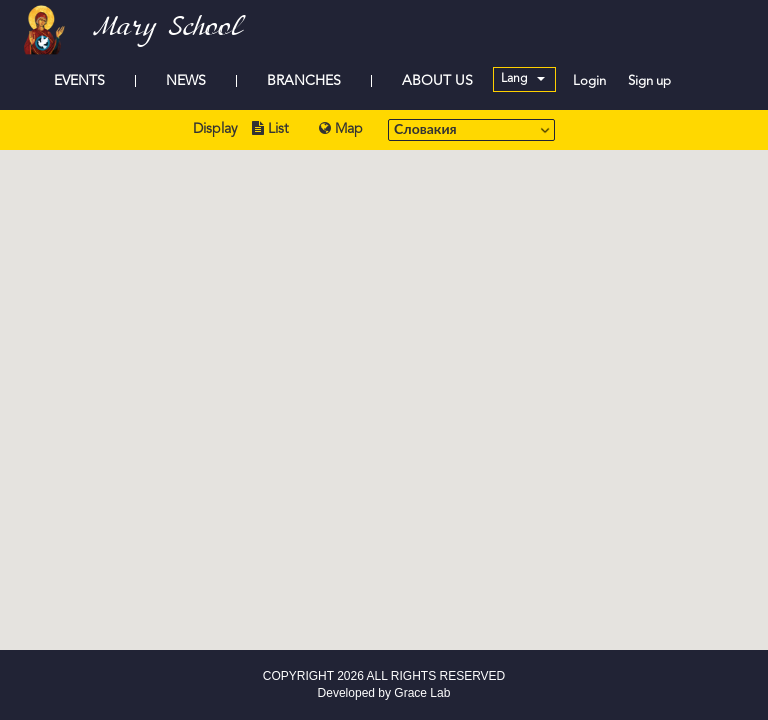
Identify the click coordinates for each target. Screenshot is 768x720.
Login (589, 81)
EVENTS (79, 81)
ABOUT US (437, 81)
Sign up (649, 81)
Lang (523, 79)
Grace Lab (422, 693)
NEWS (186, 81)
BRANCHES (304, 81)
